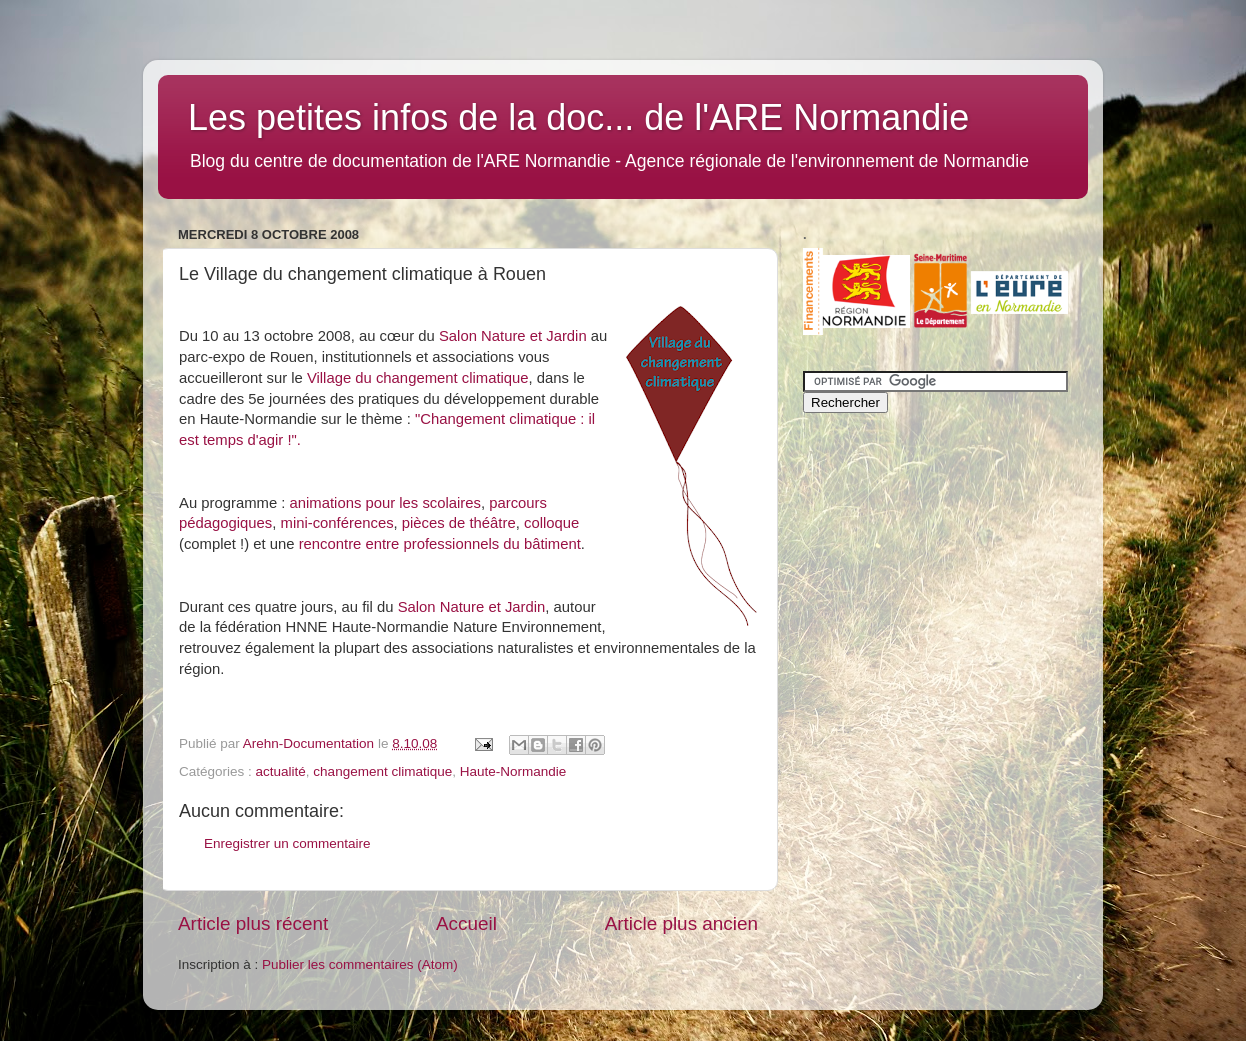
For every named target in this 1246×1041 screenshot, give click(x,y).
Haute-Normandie (513, 771)
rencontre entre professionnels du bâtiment (440, 544)
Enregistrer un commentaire (287, 843)
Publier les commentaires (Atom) (360, 964)
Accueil (466, 923)
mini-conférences (337, 523)
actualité (281, 771)
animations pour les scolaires (385, 503)
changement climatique (382, 771)
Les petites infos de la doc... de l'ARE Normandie (578, 117)
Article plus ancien (681, 923)
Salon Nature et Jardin (513, 336)
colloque (551, 523)
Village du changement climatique (418, 378)
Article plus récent (253, 923)
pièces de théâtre (459, 523)
